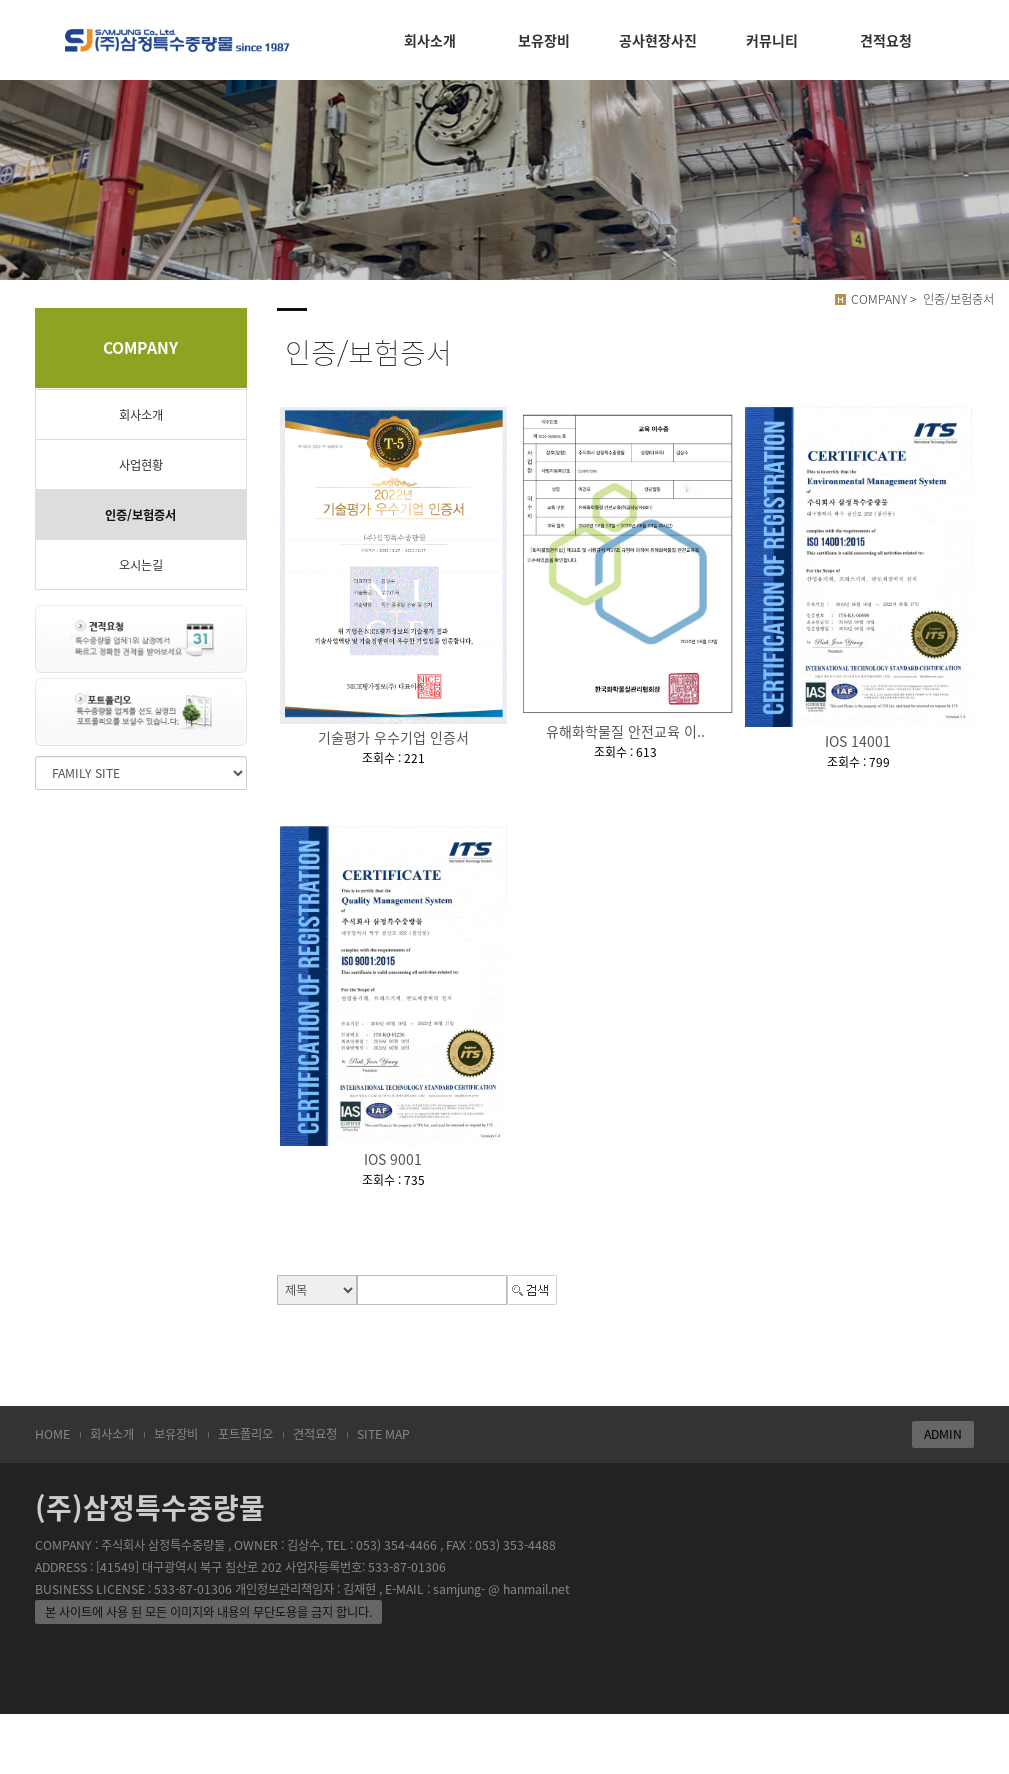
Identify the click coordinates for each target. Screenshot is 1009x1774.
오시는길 (141, 565)
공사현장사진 (658, 40)
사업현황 (141, 465)
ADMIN (943, 1434)
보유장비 (176, 1434)
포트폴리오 (245, 1434)
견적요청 (315, 1434)
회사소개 (141, 415)
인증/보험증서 (140, 515)
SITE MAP (383, 1434)
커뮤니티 (772, 40)
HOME (52, 1434)
